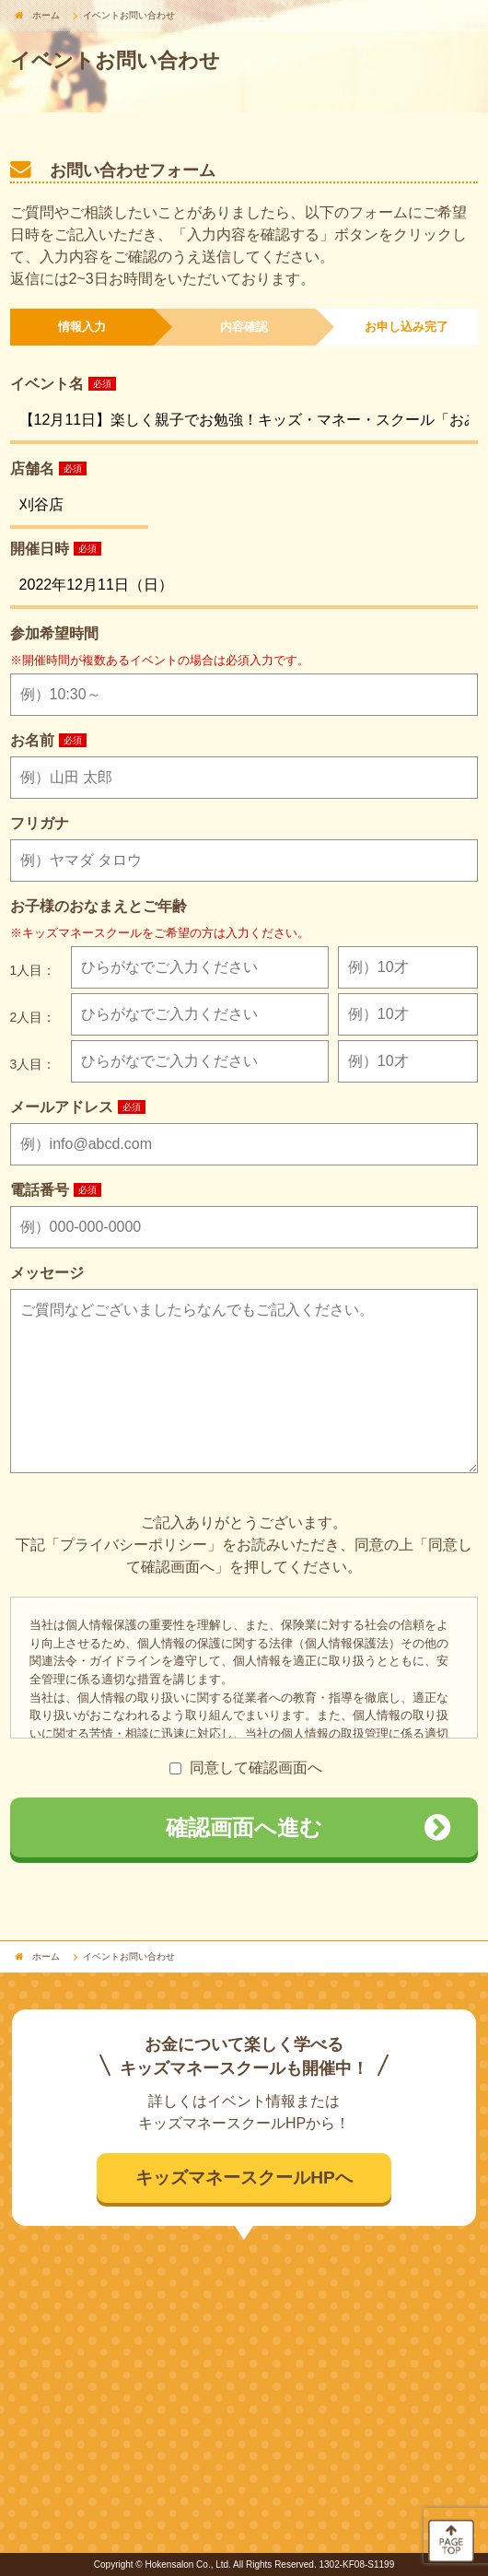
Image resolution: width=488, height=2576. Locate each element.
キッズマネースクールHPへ (244, 2177)
